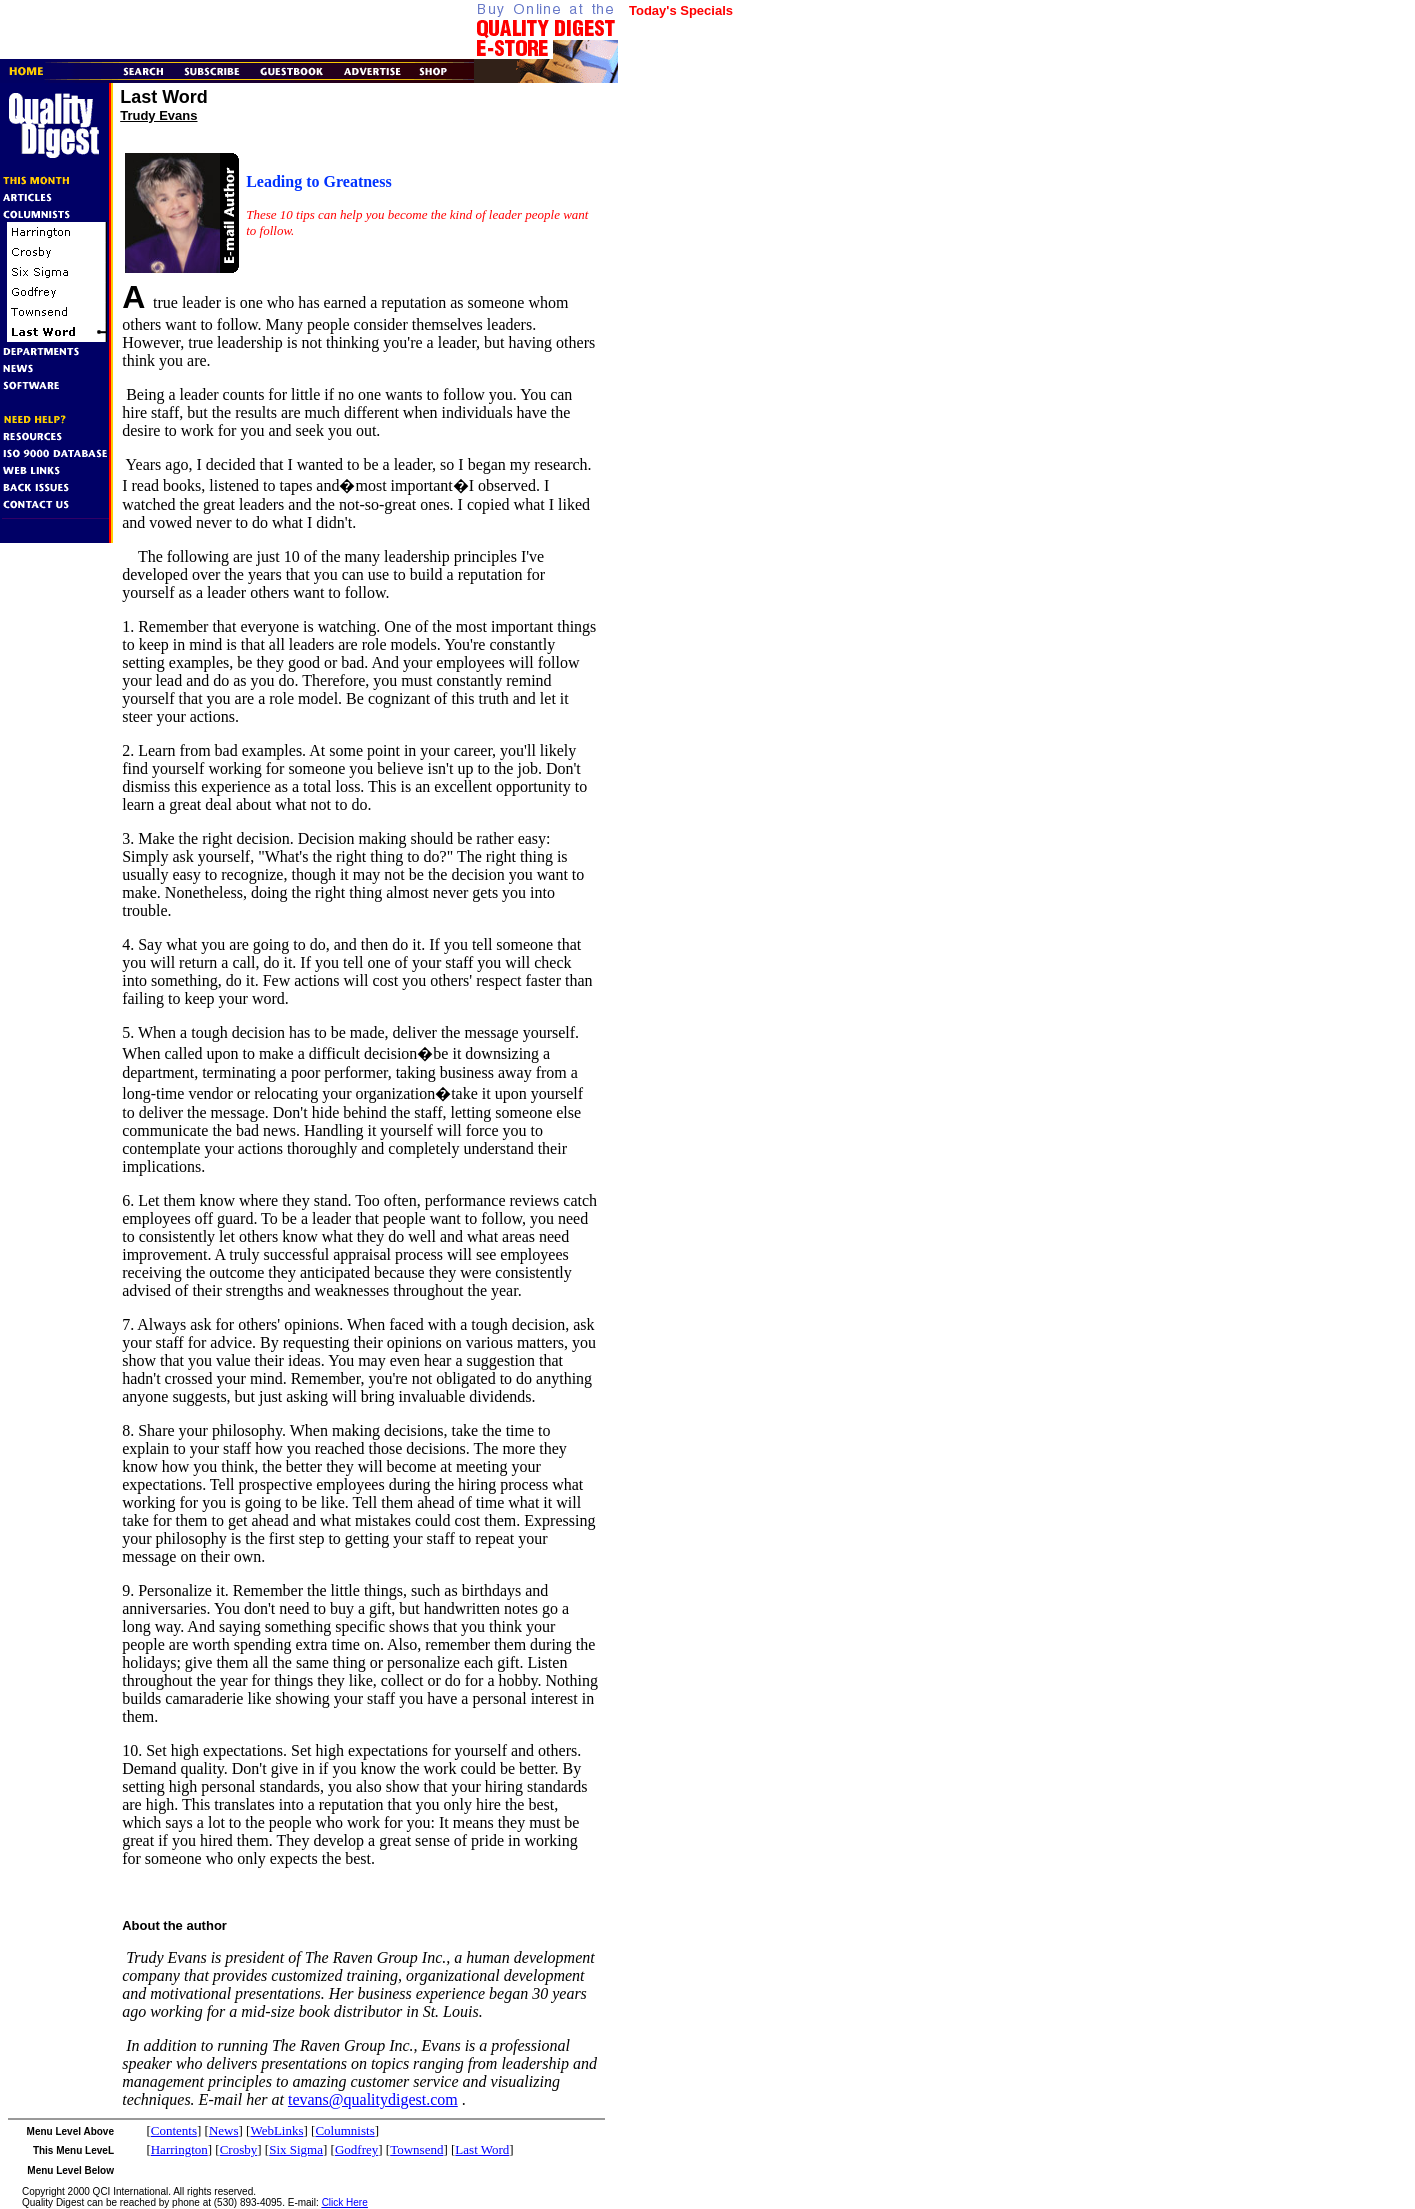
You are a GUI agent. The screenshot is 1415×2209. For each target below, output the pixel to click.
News (224, 2130)
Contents (174, 2130)
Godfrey (356, 2149)
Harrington (179, 2149)
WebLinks (276, 2130)
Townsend (416, 2149)
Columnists (344, 2130)
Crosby (239, 2149)
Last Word (482, 2149)
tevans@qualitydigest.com (373, 2099)
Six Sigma (296, 2149)
